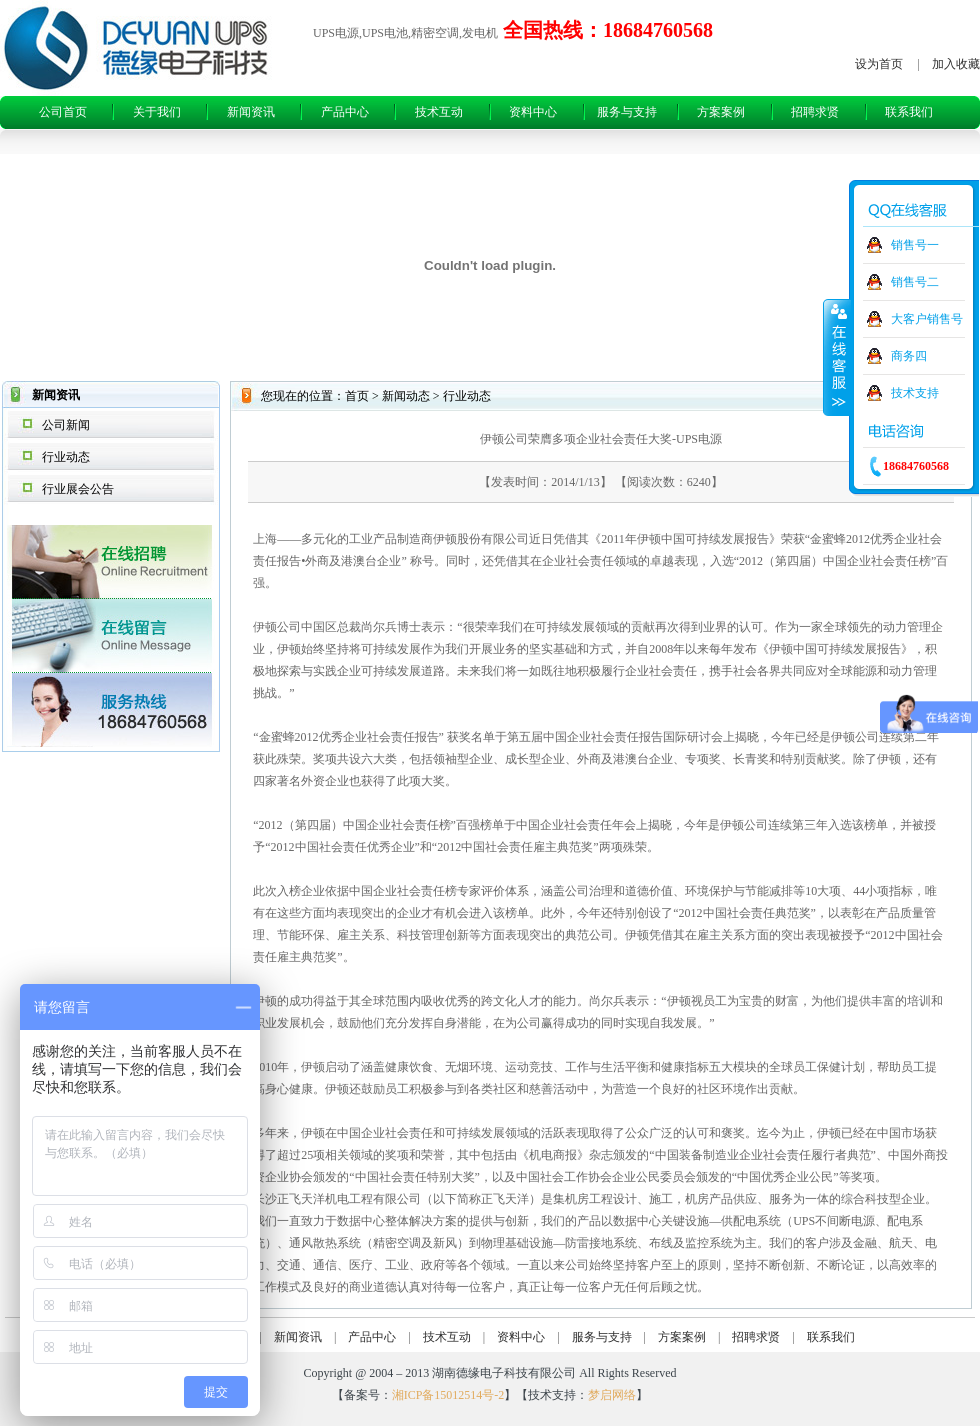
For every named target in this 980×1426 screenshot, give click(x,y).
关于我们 (157, 112)
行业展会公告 (78, 489)
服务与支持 (627, 112)
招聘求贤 (815, 112)
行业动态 (66, 457)
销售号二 (915, 282)
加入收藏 (956, 64)
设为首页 (879, 64)
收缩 (837, 357)
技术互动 (439, 112)
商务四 (909, 356)
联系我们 (909, 112)
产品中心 (345, 112)
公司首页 (63, 112)
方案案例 (721, 112)
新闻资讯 (251, 112)
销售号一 (915, 245)
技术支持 (915, 393)
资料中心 (533, 112)
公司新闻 (66, 425)
